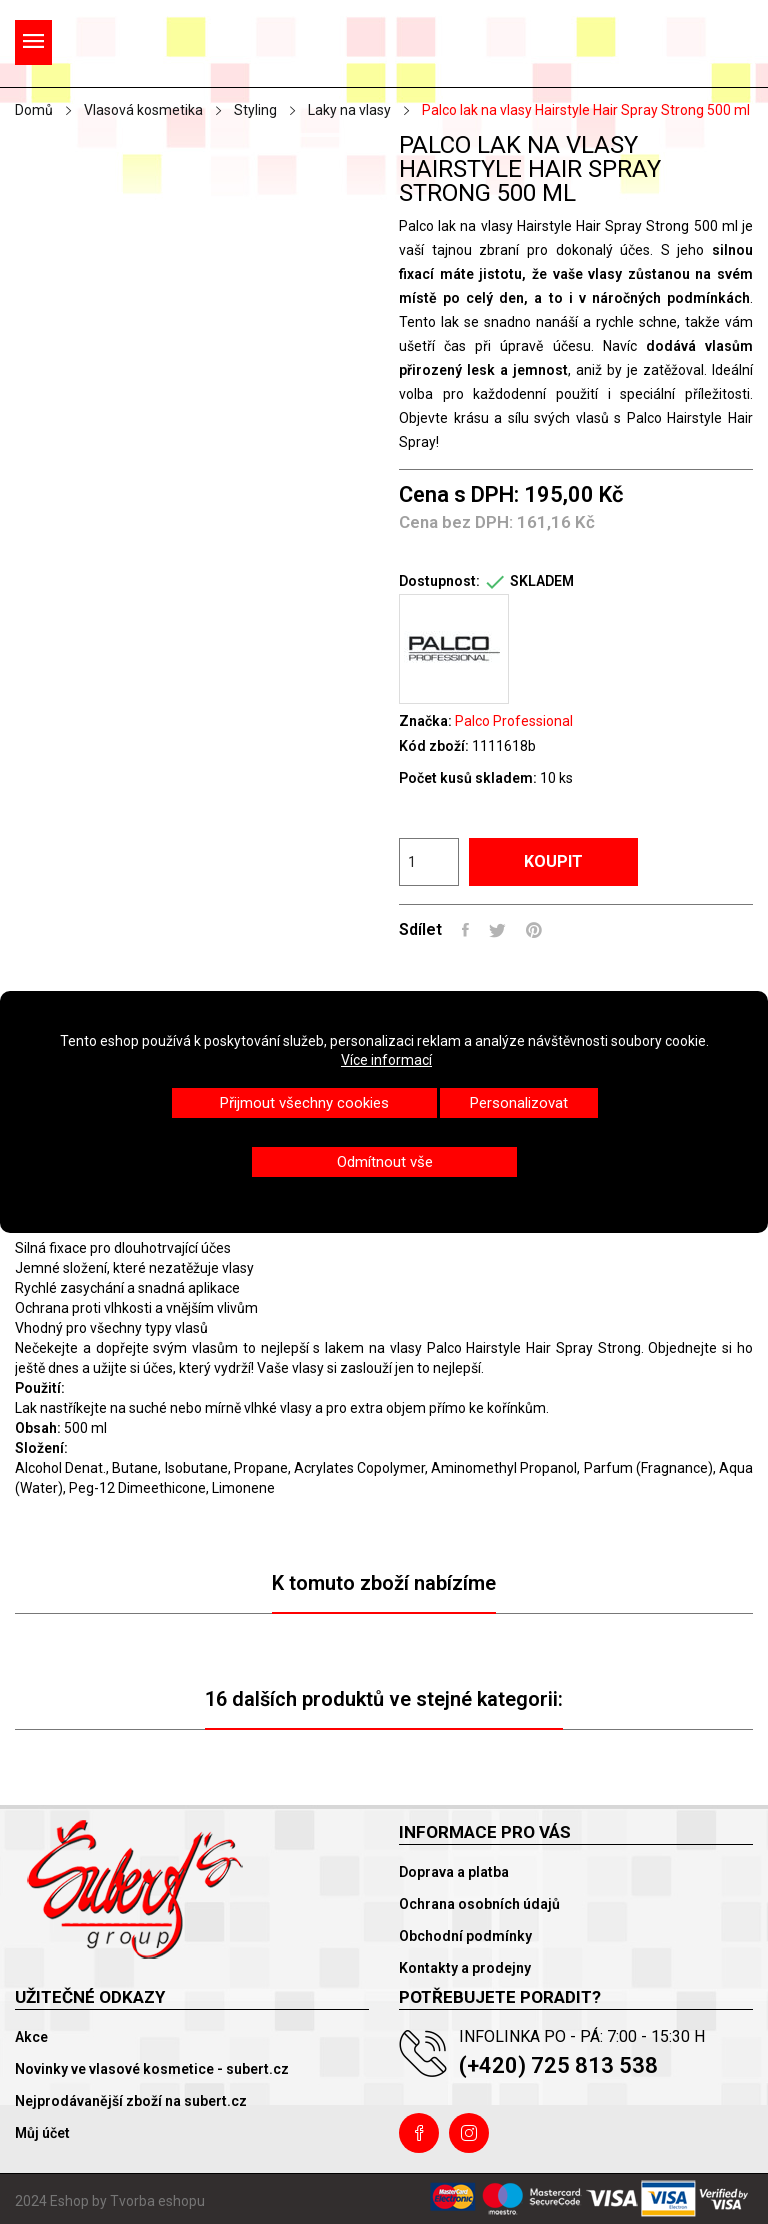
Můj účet (42, 2133)
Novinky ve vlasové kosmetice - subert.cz (152, 2069)
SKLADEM (542, 581)
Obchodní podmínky (465, 1936)
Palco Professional (514, 721)
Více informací (386, 1060)
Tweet (497, 930)
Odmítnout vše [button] (385, 1162)
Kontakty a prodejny (465, 1968)
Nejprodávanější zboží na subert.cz (131, 2101)
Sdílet (465, 930)
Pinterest (534, 930)
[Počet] (429, 862)
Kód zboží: (434, 746)
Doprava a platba (454, 1872)
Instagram (469, 2133)
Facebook (419, 2133)
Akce (31, 2037)
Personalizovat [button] (519, 1103)
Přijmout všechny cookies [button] (304, 1103)
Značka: (425, 721)
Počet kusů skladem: (468, 778)
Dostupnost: (439, 581)
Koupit (553, 861)
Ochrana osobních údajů (479, 1904)
